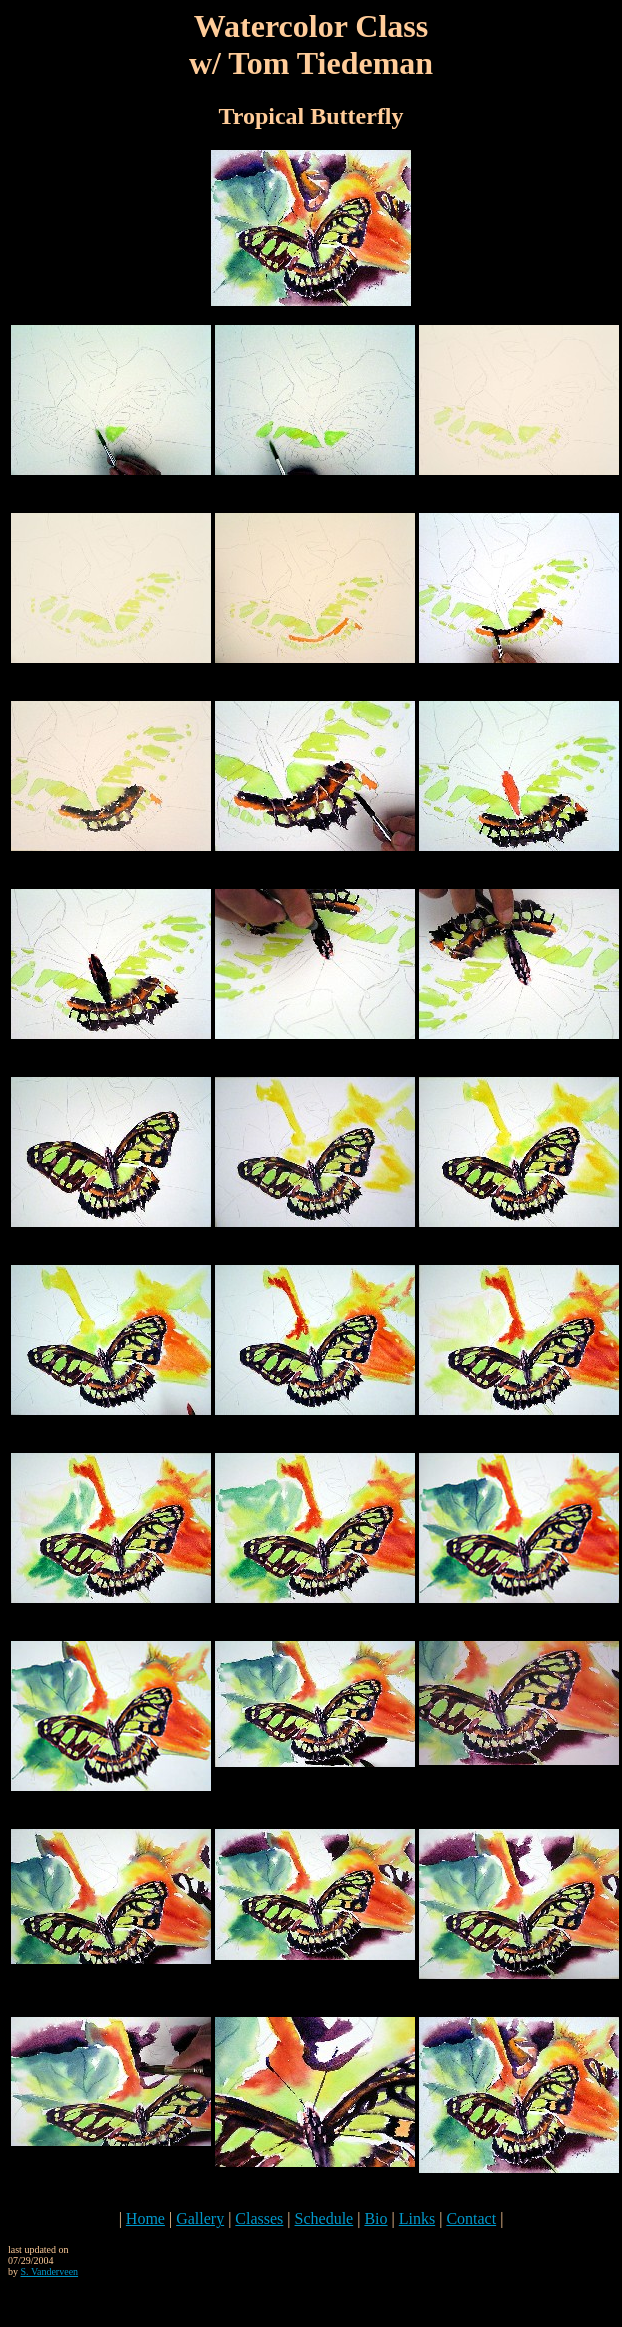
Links (417, 2218)
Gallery (200, 2218)
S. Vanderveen (50, 2271)
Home (145, 2218)
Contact (471, 2218)
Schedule (324, 2218)
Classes (259, 2218)
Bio (375, 2218)
